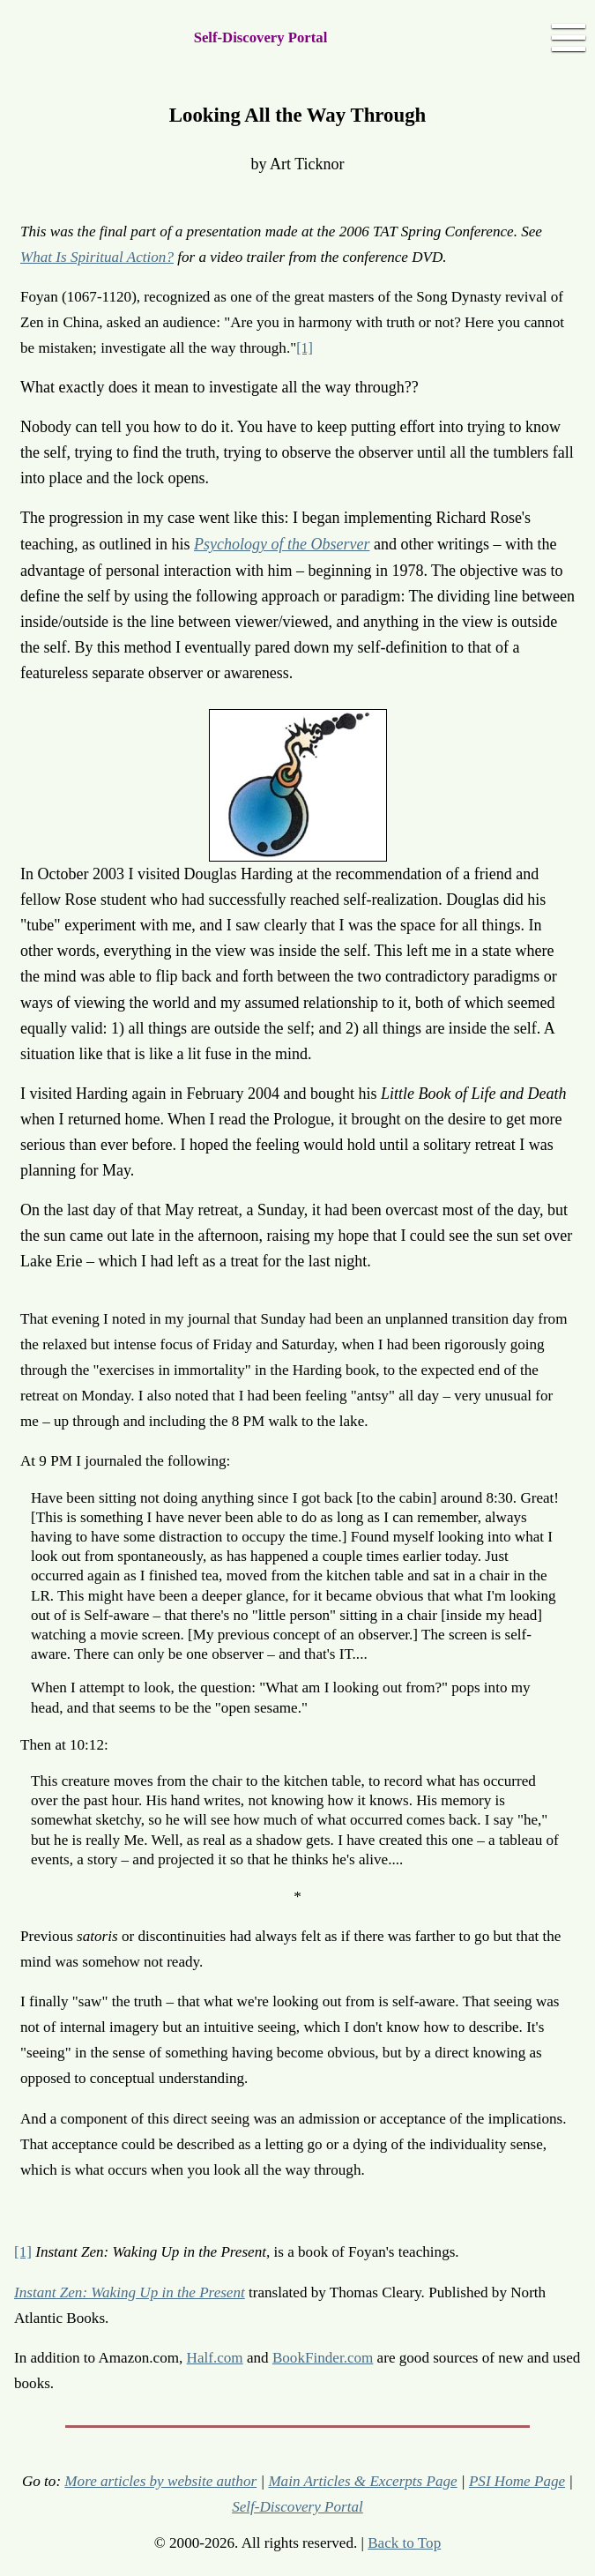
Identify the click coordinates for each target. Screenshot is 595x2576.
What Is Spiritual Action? (97, 257)
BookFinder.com (322, 2357)
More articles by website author (160, 2481)
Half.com (215, 2357)
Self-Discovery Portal (261, 37)
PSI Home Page (517, 2481)
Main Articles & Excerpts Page (362, 2481)
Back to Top (404, 2543)
